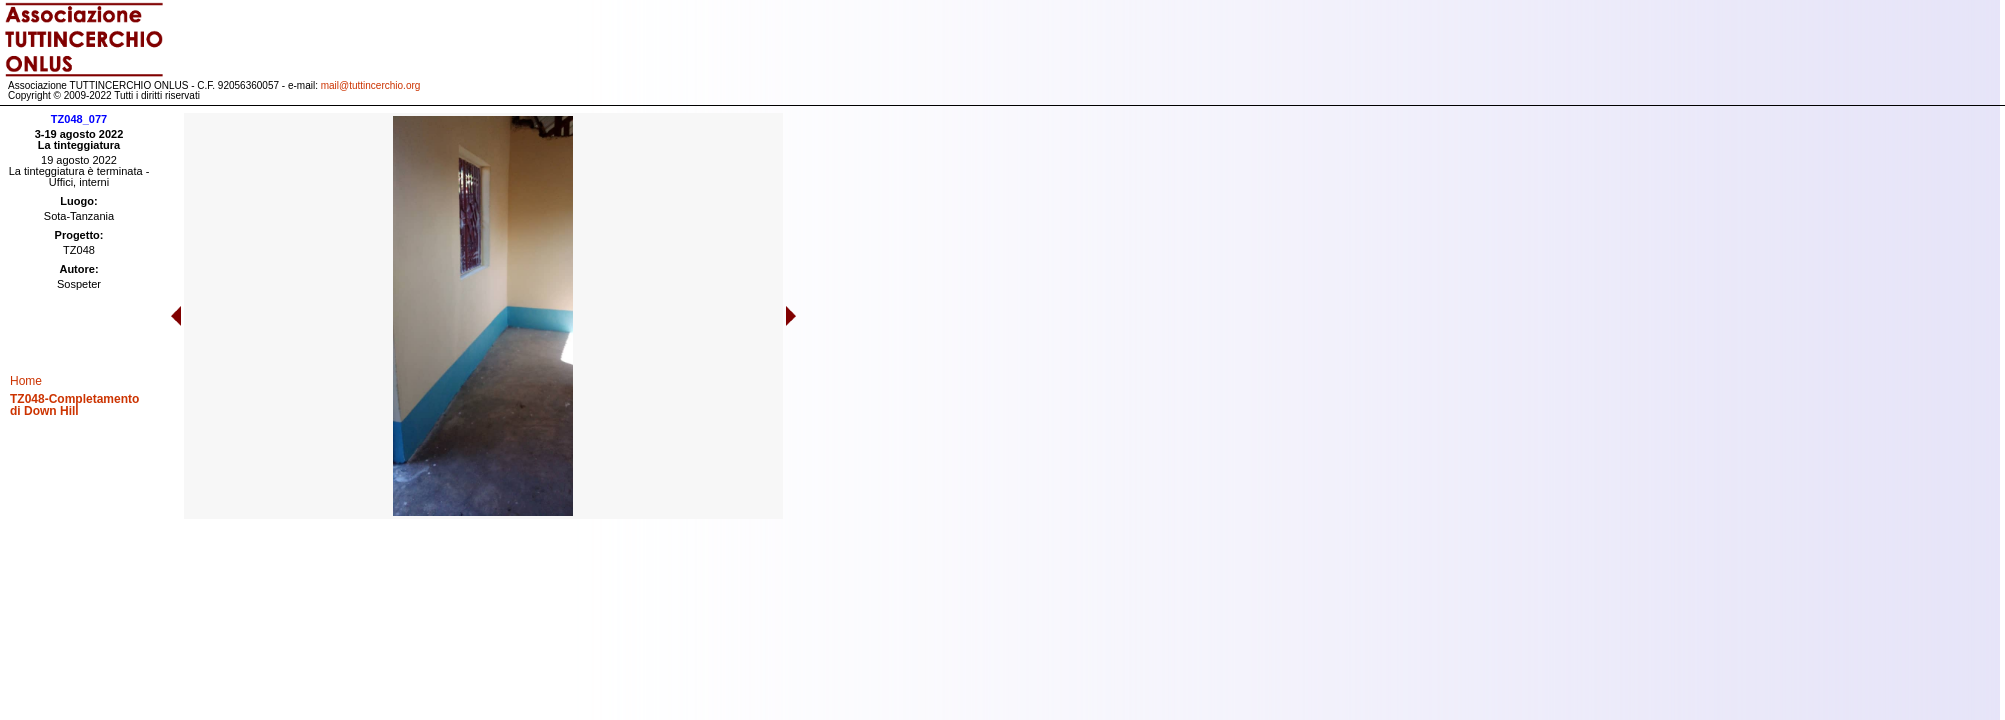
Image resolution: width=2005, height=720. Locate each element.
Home (26, 381)
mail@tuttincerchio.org (371, 85)
